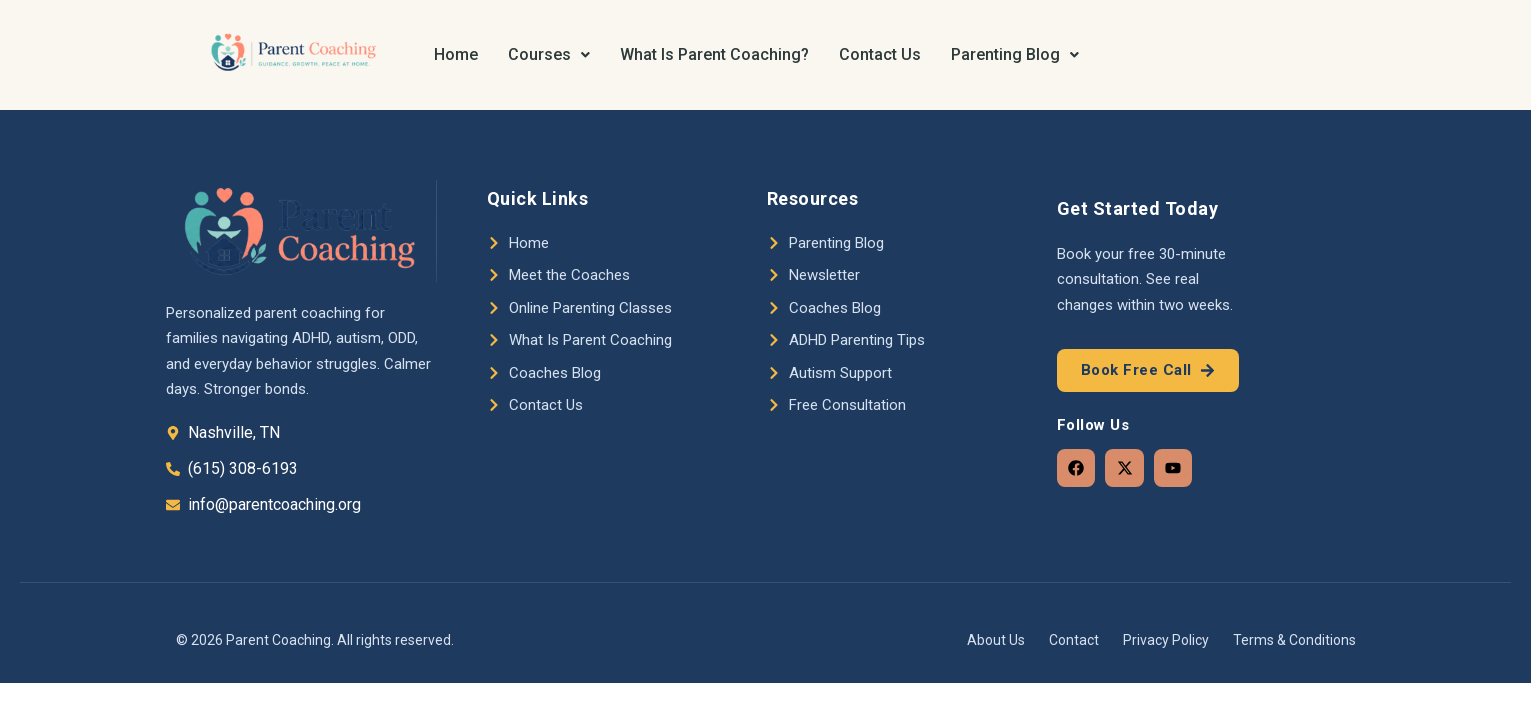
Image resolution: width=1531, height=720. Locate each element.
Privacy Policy (1166, 640)
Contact (1074, 640)
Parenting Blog (1015, 54)
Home (456, 54)
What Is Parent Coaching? (714, 54)
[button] (549, 55)
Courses (549, 54)
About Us (996, 640)
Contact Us (880, 54)
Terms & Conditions (1294, 640)
